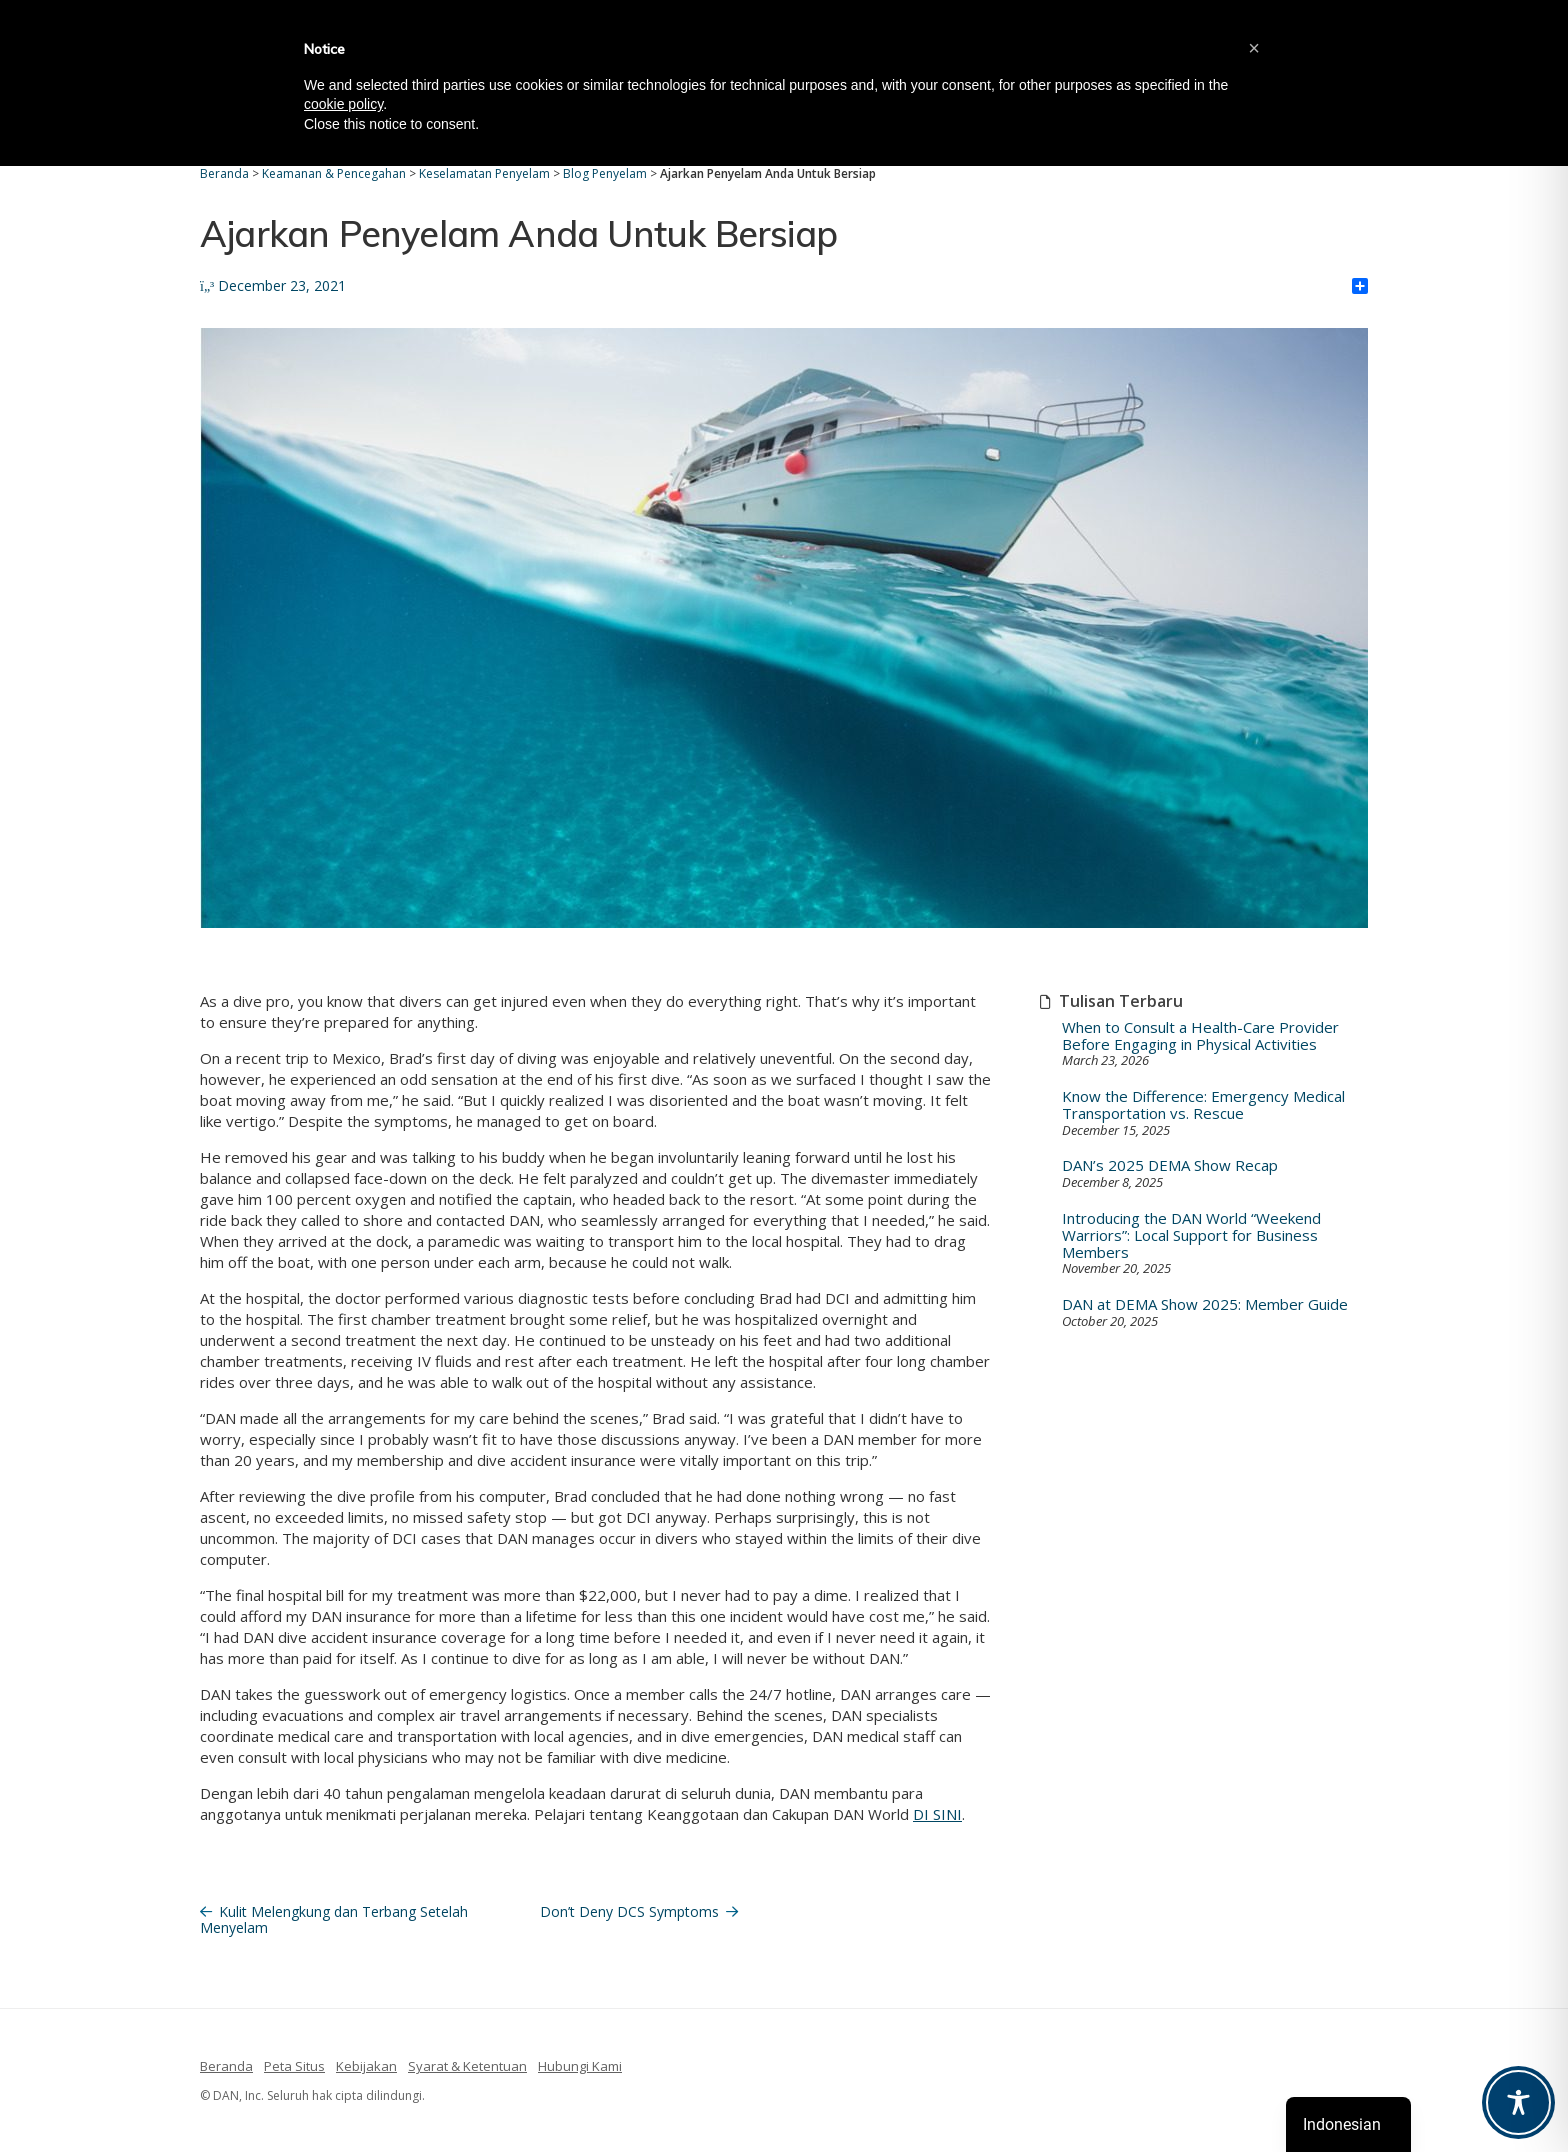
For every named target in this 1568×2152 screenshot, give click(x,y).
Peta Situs (294, 2066)
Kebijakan (366, 2066)
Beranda (226, 2066)
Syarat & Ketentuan (467, 2066)
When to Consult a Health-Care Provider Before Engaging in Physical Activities (1200, 1036)
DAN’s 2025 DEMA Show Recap (1170, 1165)
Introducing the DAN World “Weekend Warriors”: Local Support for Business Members (1191, 1236)
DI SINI (937, 1814)
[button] (1254, 48)
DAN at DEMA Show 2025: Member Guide (1205, 1304)
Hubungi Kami (580, 2066)
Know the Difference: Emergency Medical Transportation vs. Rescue (1203, 1105)
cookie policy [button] (343, 104)
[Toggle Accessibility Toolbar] (1518, 2102)
